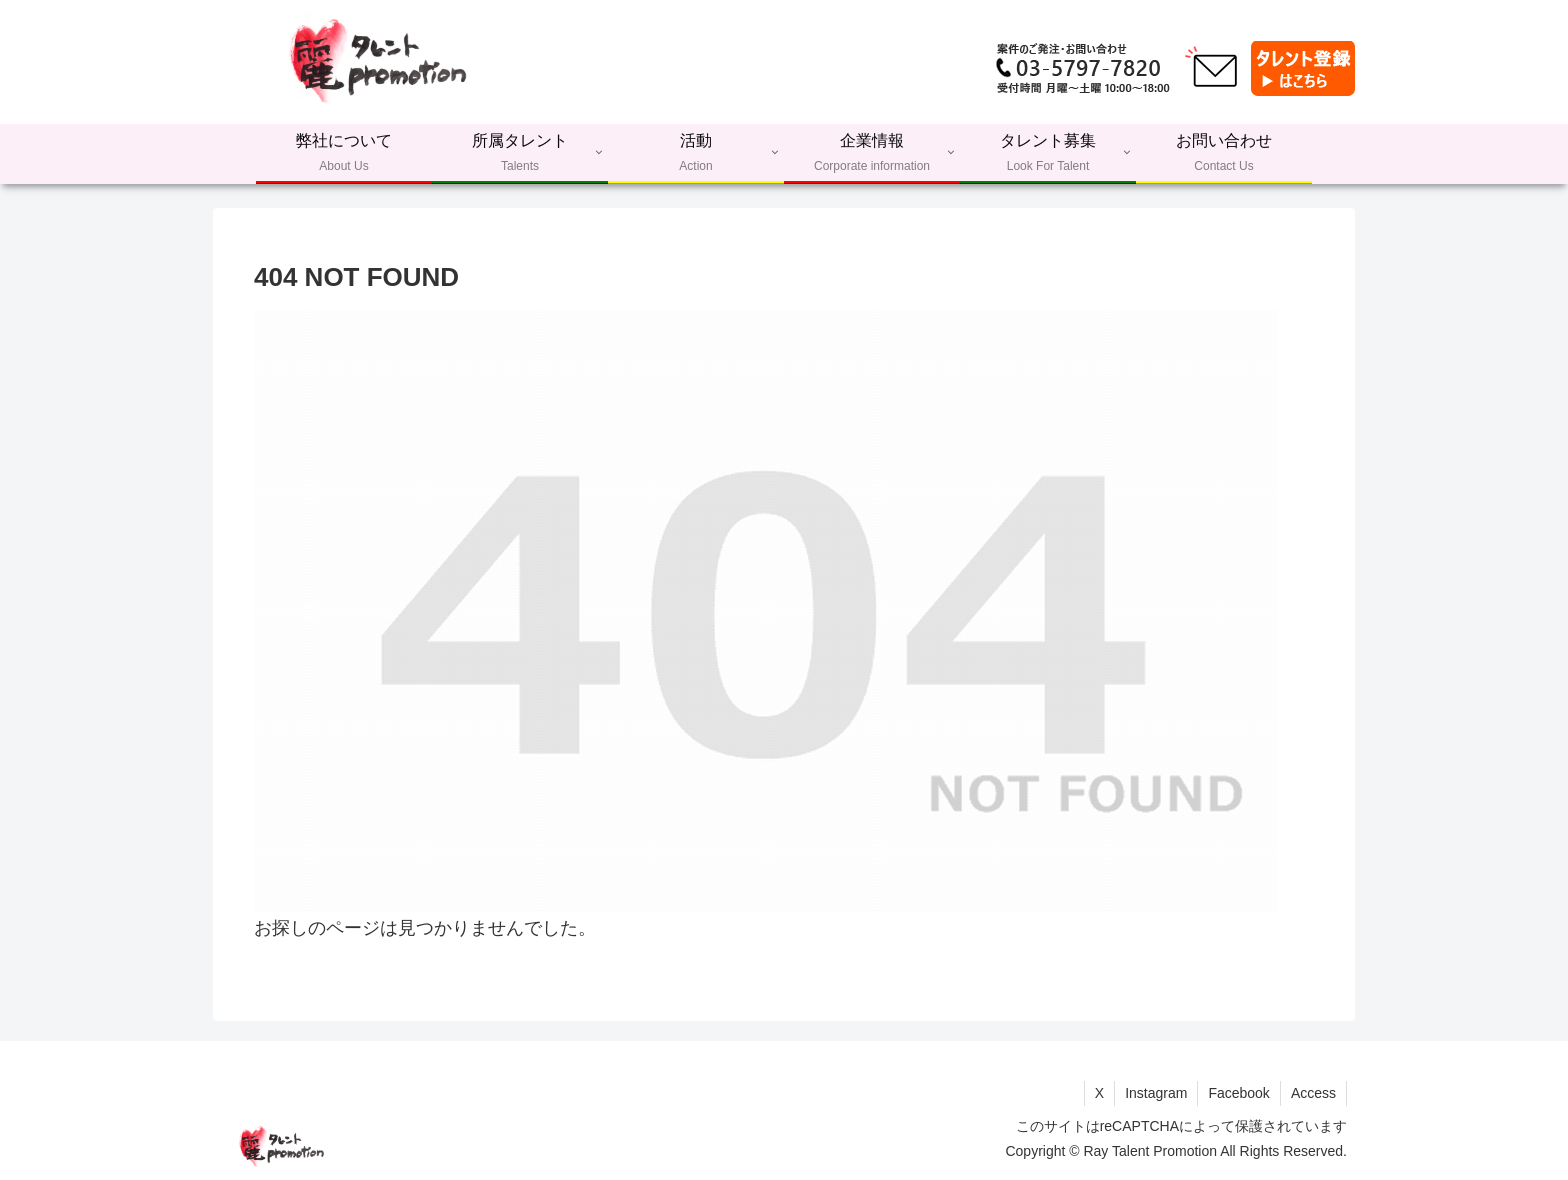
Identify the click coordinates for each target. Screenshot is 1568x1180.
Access (1313, 1093)
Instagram (1156, 1093)
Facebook (1238, 1093)
